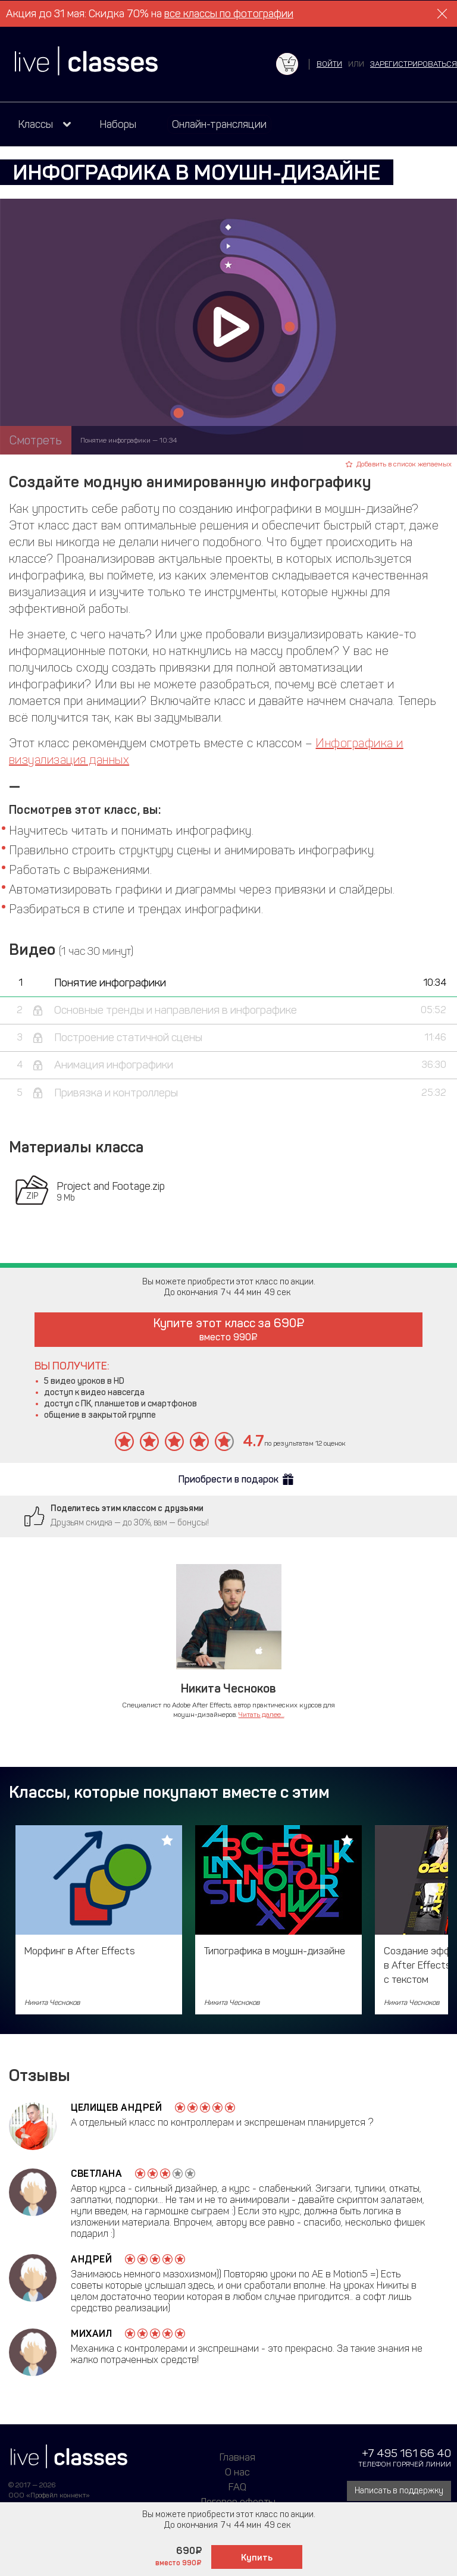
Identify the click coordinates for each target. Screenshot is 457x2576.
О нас (237, 2472)
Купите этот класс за (229, 1329)
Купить (257, 2557)
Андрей (91, 2259)
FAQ (237, 2487)
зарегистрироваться (413, 63)
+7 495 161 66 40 (406, 2453)
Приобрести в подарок (228, 1479)
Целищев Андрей (116, 2107)
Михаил (91, 2333)
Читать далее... (261, 1714)
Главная (237, 2457)
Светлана (96, 2173)
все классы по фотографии (228, 13)
